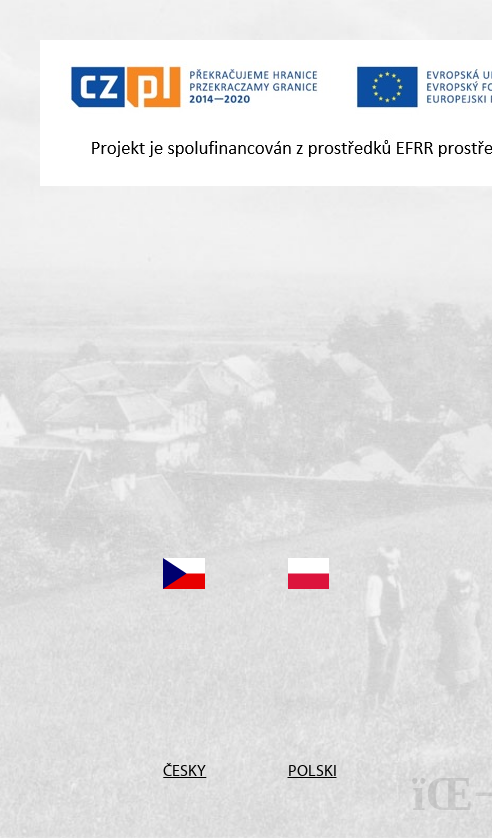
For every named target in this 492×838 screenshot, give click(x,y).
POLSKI (308, 770)
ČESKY (183, 770)
